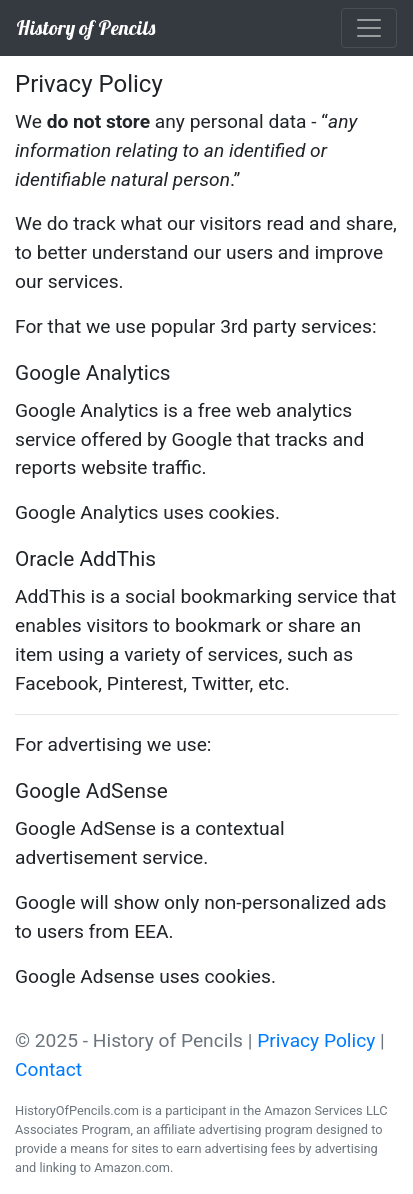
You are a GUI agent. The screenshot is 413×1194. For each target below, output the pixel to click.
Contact (48, 1069)
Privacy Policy (316, 1040)
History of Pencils (85, 27)
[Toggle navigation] (369, 28)
